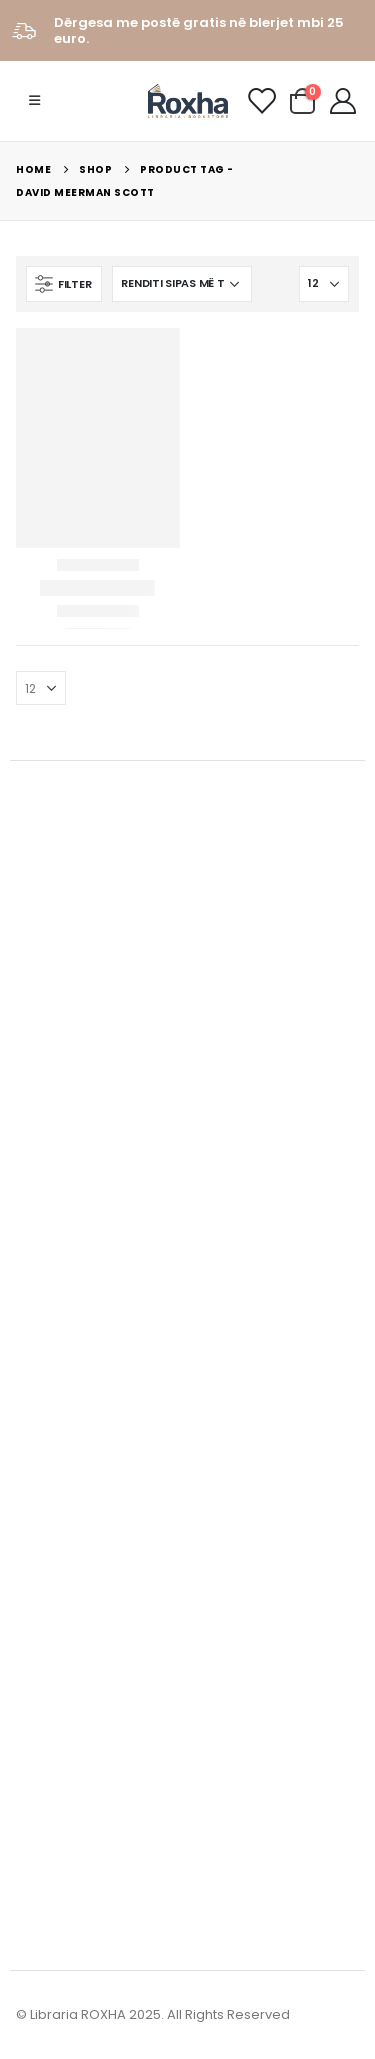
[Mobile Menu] (34, 101)
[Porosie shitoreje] (182, 284)
